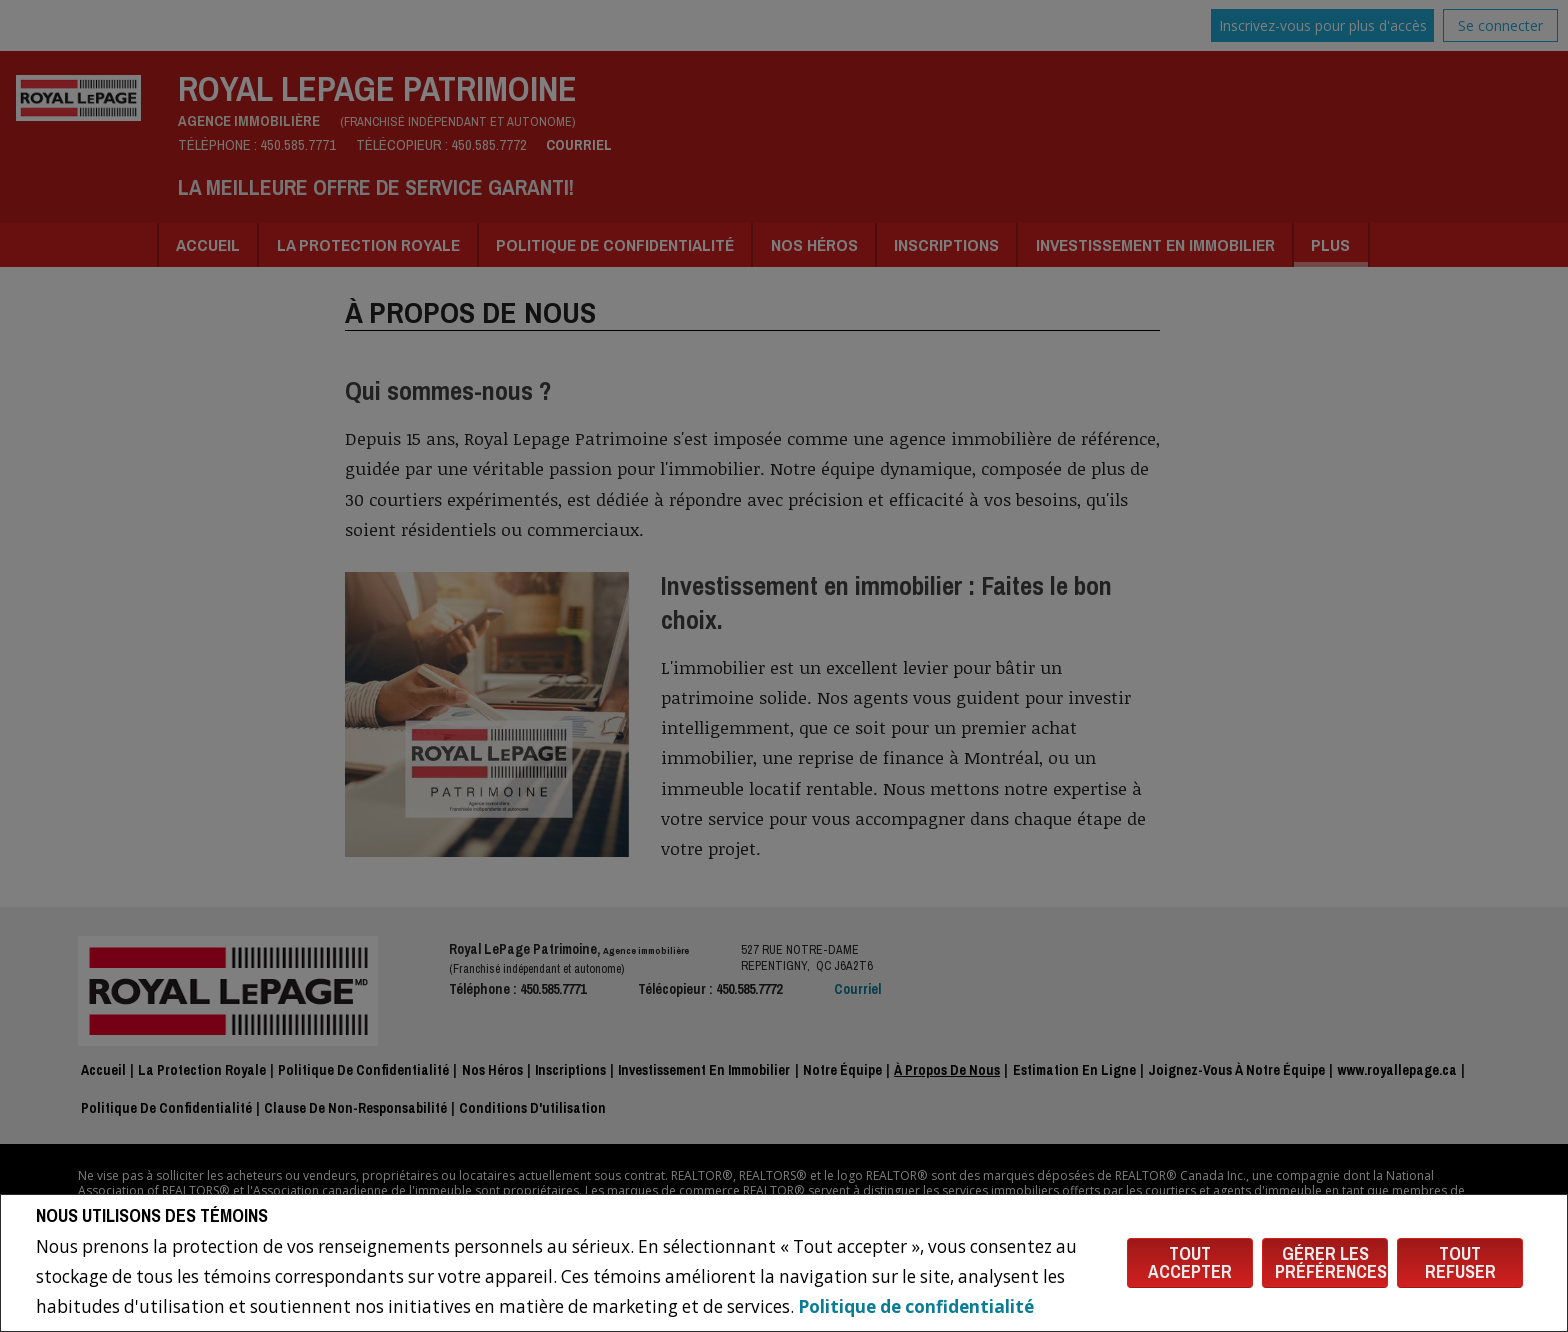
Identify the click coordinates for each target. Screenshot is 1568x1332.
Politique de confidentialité (916, 1306)
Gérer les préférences (1331, 1262)
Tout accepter (1190, 1262)
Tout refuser (1460, 1262)
